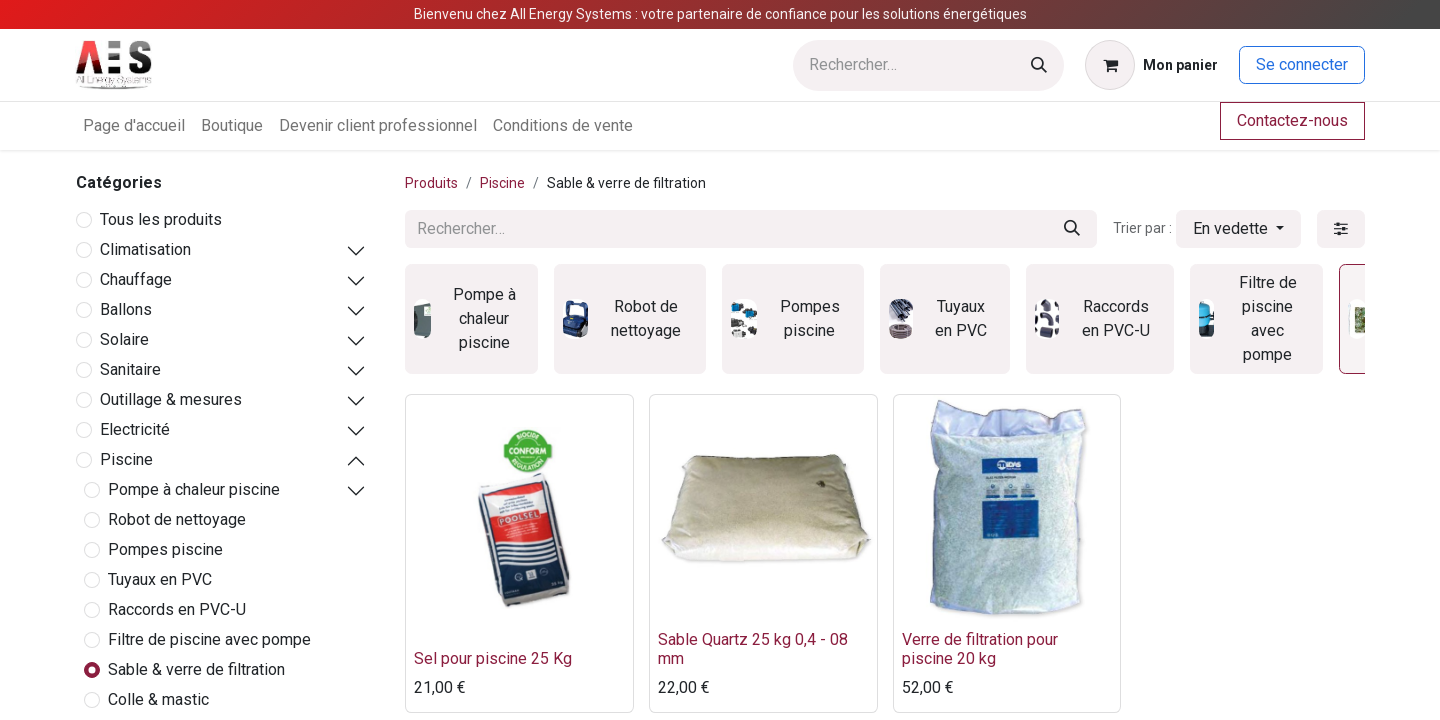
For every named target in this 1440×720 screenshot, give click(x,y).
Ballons (126, 309)
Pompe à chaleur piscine (194, 489)
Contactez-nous (1292, 120)
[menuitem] (134, 126)
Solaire (124, 339)
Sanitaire (130, 369)
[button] (1238, 229)
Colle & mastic (158, 699)
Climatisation (145, 249)
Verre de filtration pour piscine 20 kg (980, 649)
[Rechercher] (1039, 65)
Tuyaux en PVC (160, 579)
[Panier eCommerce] (1151, 65)
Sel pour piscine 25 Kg (493, 658)
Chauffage (136, 279)
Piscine (126, 459)
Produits (431, 183)
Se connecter (1302, 64)
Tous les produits (161, 219)
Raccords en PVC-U (177, 609)
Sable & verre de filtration (196, 669)
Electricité (135, 429)
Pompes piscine (165, 549)
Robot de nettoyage (177, 519)
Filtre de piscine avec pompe (209, 639)
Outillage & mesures (171, 399)
